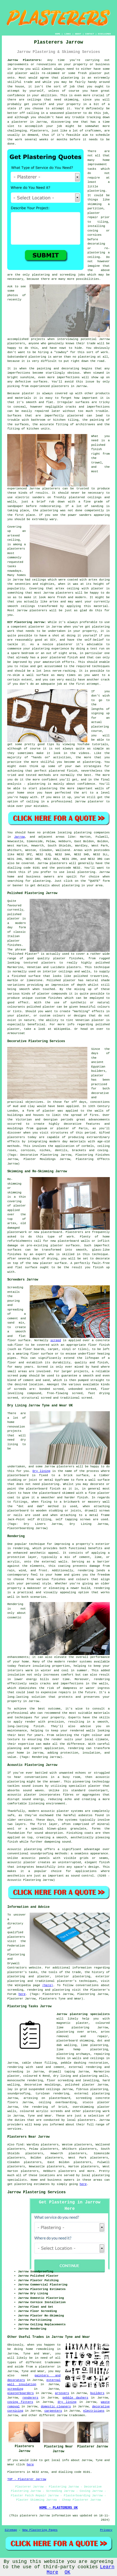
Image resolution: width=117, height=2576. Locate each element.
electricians (93, 2410)
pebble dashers (75, 2397)
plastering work (96, 2111)
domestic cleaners (56, 2406)
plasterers (38, 610)
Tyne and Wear (40, 2115)
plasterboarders (20, 2393)
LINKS (67, 34)
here (21, 1994)
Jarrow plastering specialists (83, 2014)
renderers (30, 2397)
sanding (97, 506)
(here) (47, 1985)
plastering (96, 190)
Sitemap (11, 2530)
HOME (57, 34)
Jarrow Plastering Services (36, 2192)
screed (55, 1340)
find (19, 2144)
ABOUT (78, 34)
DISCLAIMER (104, 34)
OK (68, 2572)
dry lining (67, 2402)
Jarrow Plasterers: (24, 60)
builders (97, 2393)
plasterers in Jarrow (69, 386)
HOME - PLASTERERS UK (58, 2508)
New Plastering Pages (39, 2530)
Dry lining (41, 1471)
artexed (13, 535)
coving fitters (20, 2402)
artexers (62, 2393)
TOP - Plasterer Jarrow (26, 2479)
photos (12, 295)
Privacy (106, 2530)
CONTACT (89, 34)
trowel (96, 462)
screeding (15, 2389)
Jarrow (19, 836)
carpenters (53, 2410)
